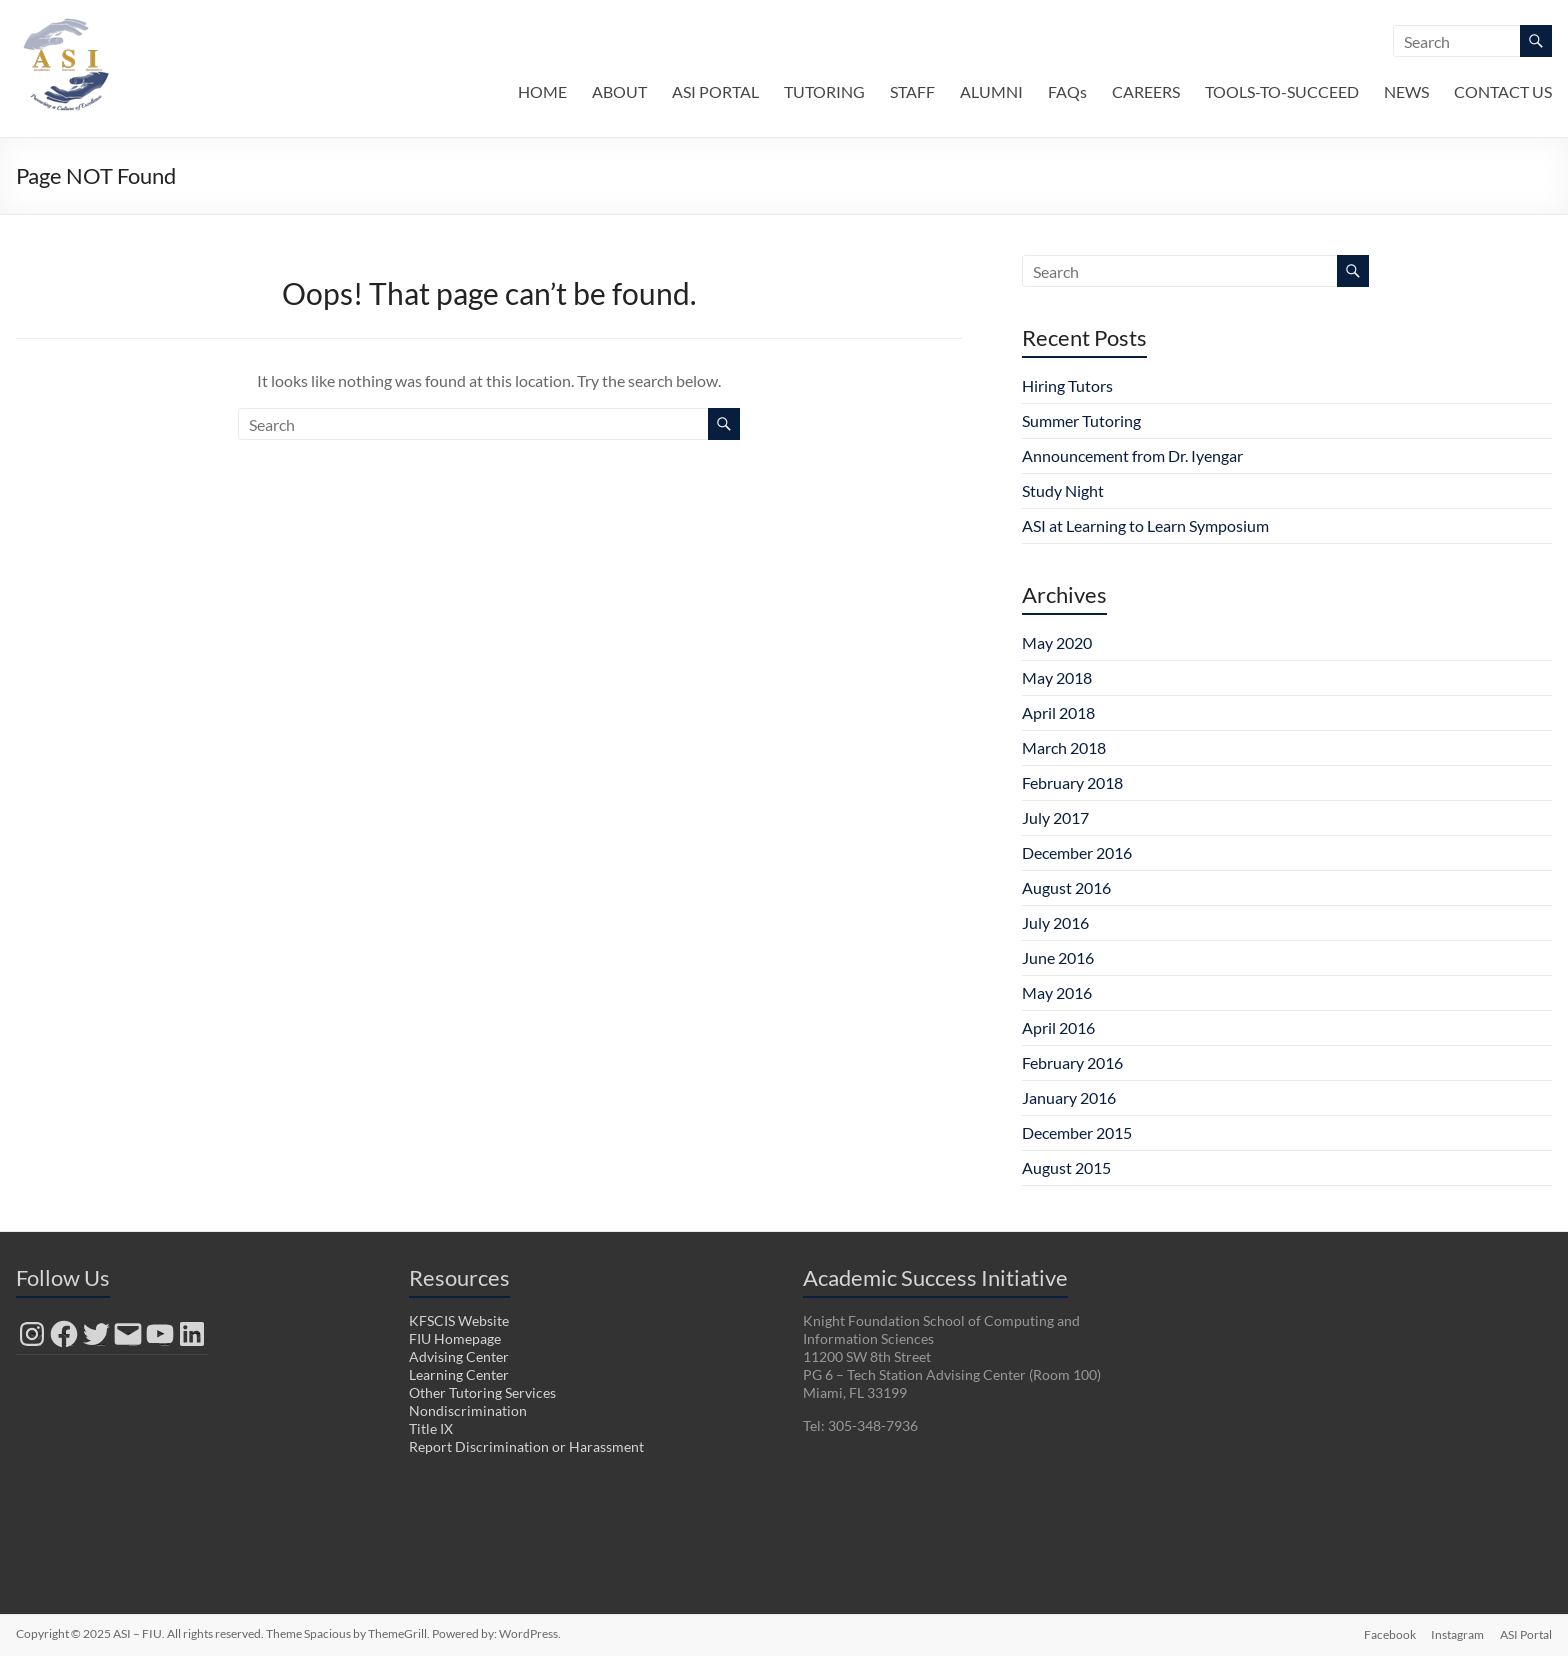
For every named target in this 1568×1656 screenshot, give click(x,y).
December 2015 (1077, 1132)
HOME (542, 91)
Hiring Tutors (1067, 385)
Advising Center (459, 1356)
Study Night (1063, 490)
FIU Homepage (455, 1338)
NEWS (1406, 91)
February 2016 (1072, 1062)
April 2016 (1058, 1027)
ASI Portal (1526, 1633)
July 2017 (1055, 817)
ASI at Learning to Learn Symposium (1145, 525)
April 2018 (1058, 712)
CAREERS (1146, 91)
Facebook (1389, 1633)
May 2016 (1057, 992)
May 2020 (1057, 642)
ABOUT (619, 91)
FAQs (1067, 91)
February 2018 (1072, 782)
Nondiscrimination (468, 1410)
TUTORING (824, 91)
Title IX (431, 1428)
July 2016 (1055, 922)
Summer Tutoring (1081, 420)
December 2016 (1077, 852)
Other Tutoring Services (482, 1392)
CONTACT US (1503, 91)
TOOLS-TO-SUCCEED (1282, 91)
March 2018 (1064, 747)
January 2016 (1069, 1097)
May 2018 (1057, 677)
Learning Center (459, 1374)
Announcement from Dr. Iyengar (1132, 455)
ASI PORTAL (715, 91)
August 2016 (1066, 887)
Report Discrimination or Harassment (526, 1446)
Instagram (1457, 1633)
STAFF (912, 91)
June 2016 (1058, 957)
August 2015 (1066, 1167)
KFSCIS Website (459, 1320)
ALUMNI (991, 91)
